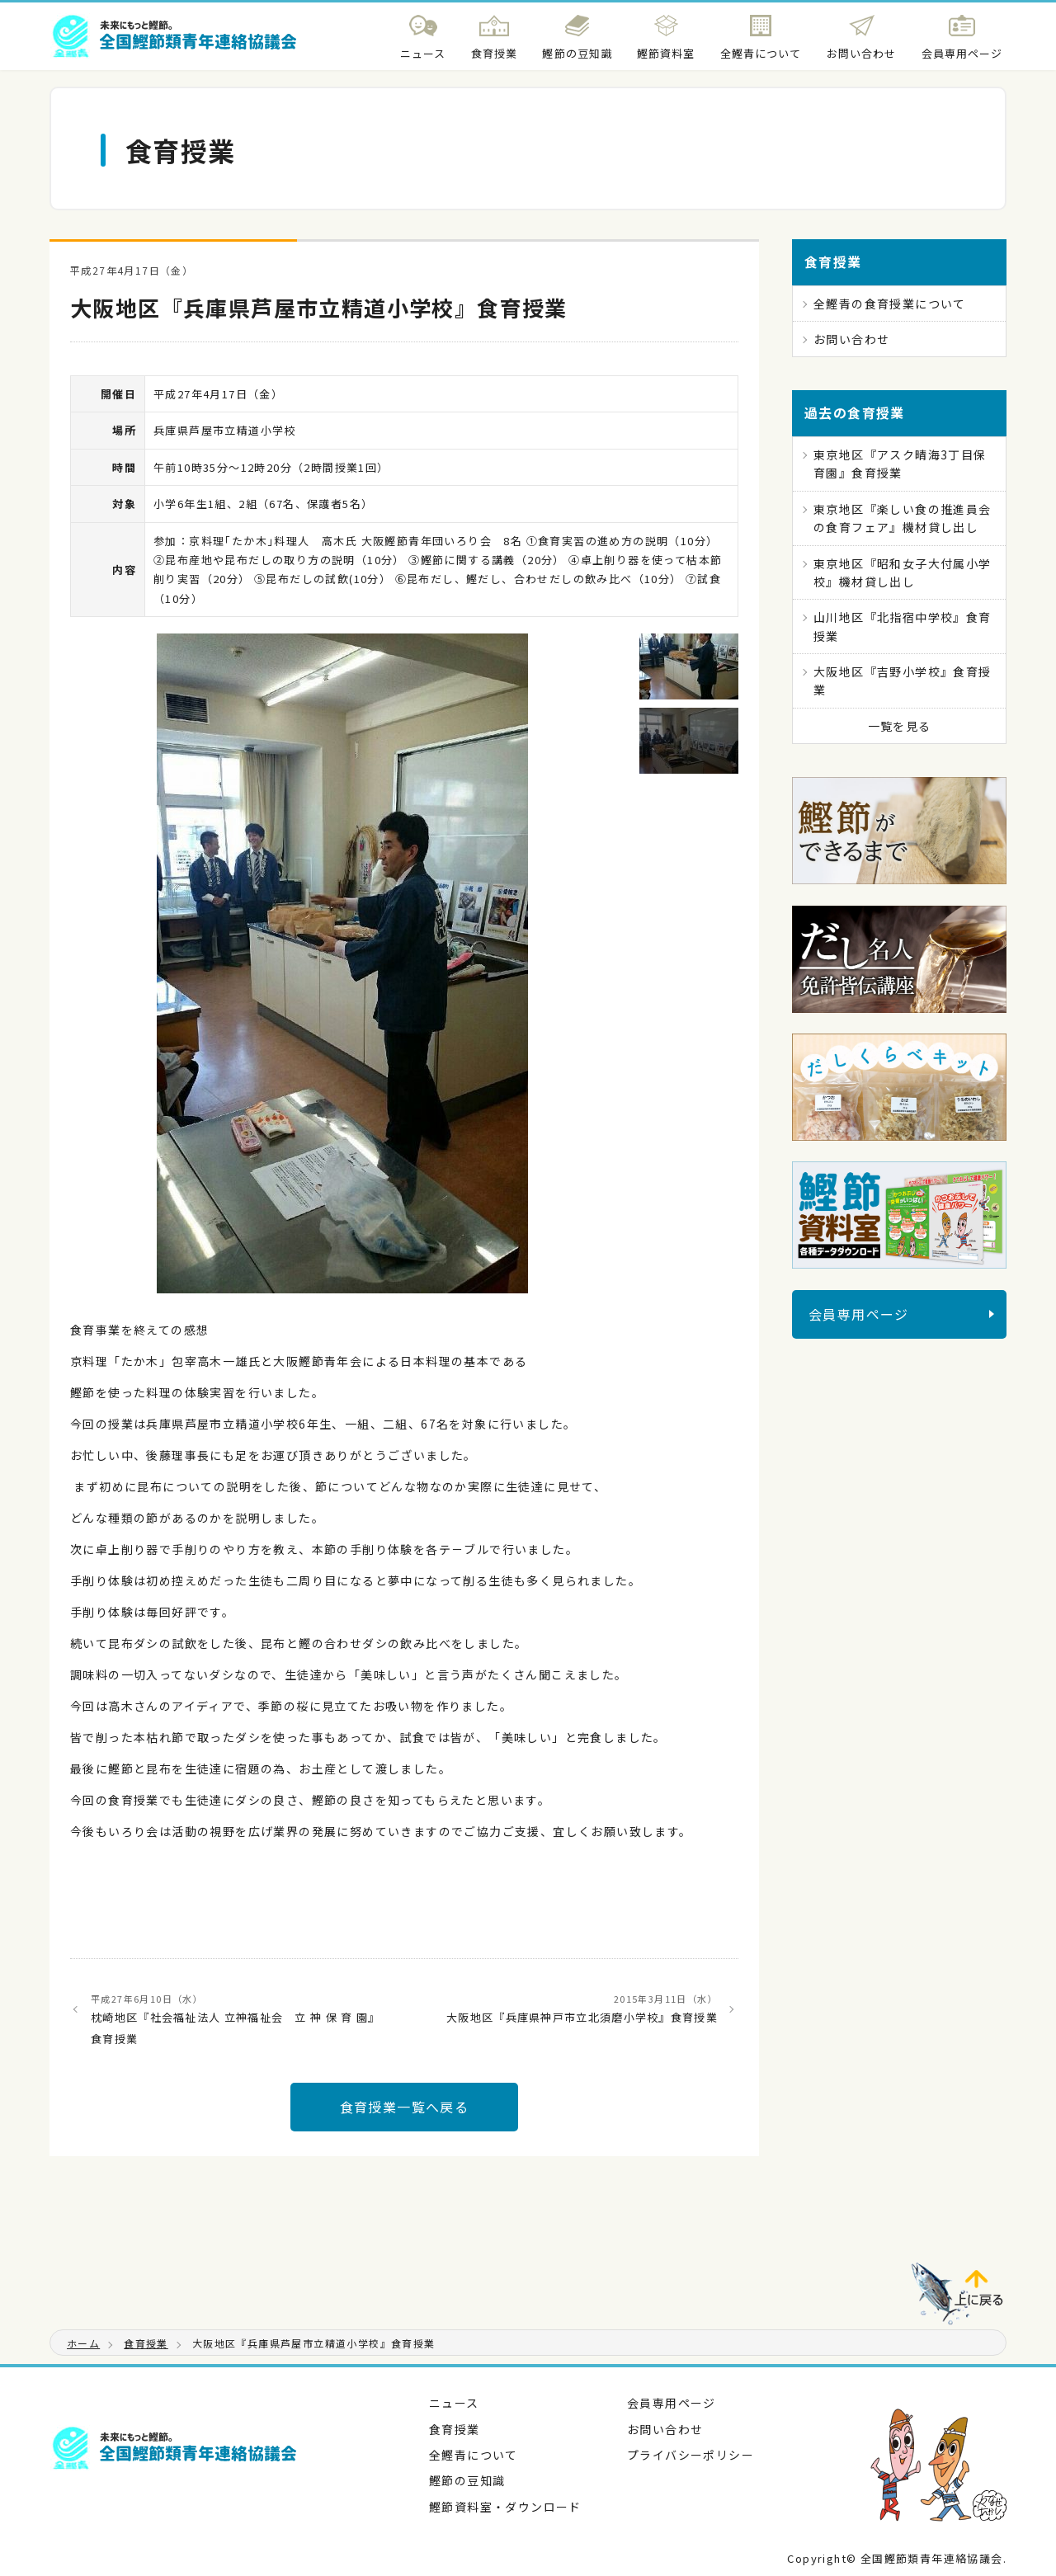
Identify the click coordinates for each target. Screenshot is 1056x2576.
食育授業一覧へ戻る (404, 2107)
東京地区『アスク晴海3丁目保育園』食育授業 (900, 463)
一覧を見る (899, 726)
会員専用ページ (858, 1314)
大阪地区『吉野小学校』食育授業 (902, 680)
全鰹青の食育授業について (889, 303)
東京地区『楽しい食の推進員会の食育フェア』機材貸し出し (902, 518)
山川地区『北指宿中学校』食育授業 (902, 626)
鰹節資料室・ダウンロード (505, 2506)
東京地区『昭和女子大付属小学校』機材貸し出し (902, 572)
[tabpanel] (342, 963)
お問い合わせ (851, 339)
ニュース (454, 2403)
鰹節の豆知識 (467, 2480)
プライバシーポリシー (690, 2454)
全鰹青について (473, 2454)
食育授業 (454, 2429)
